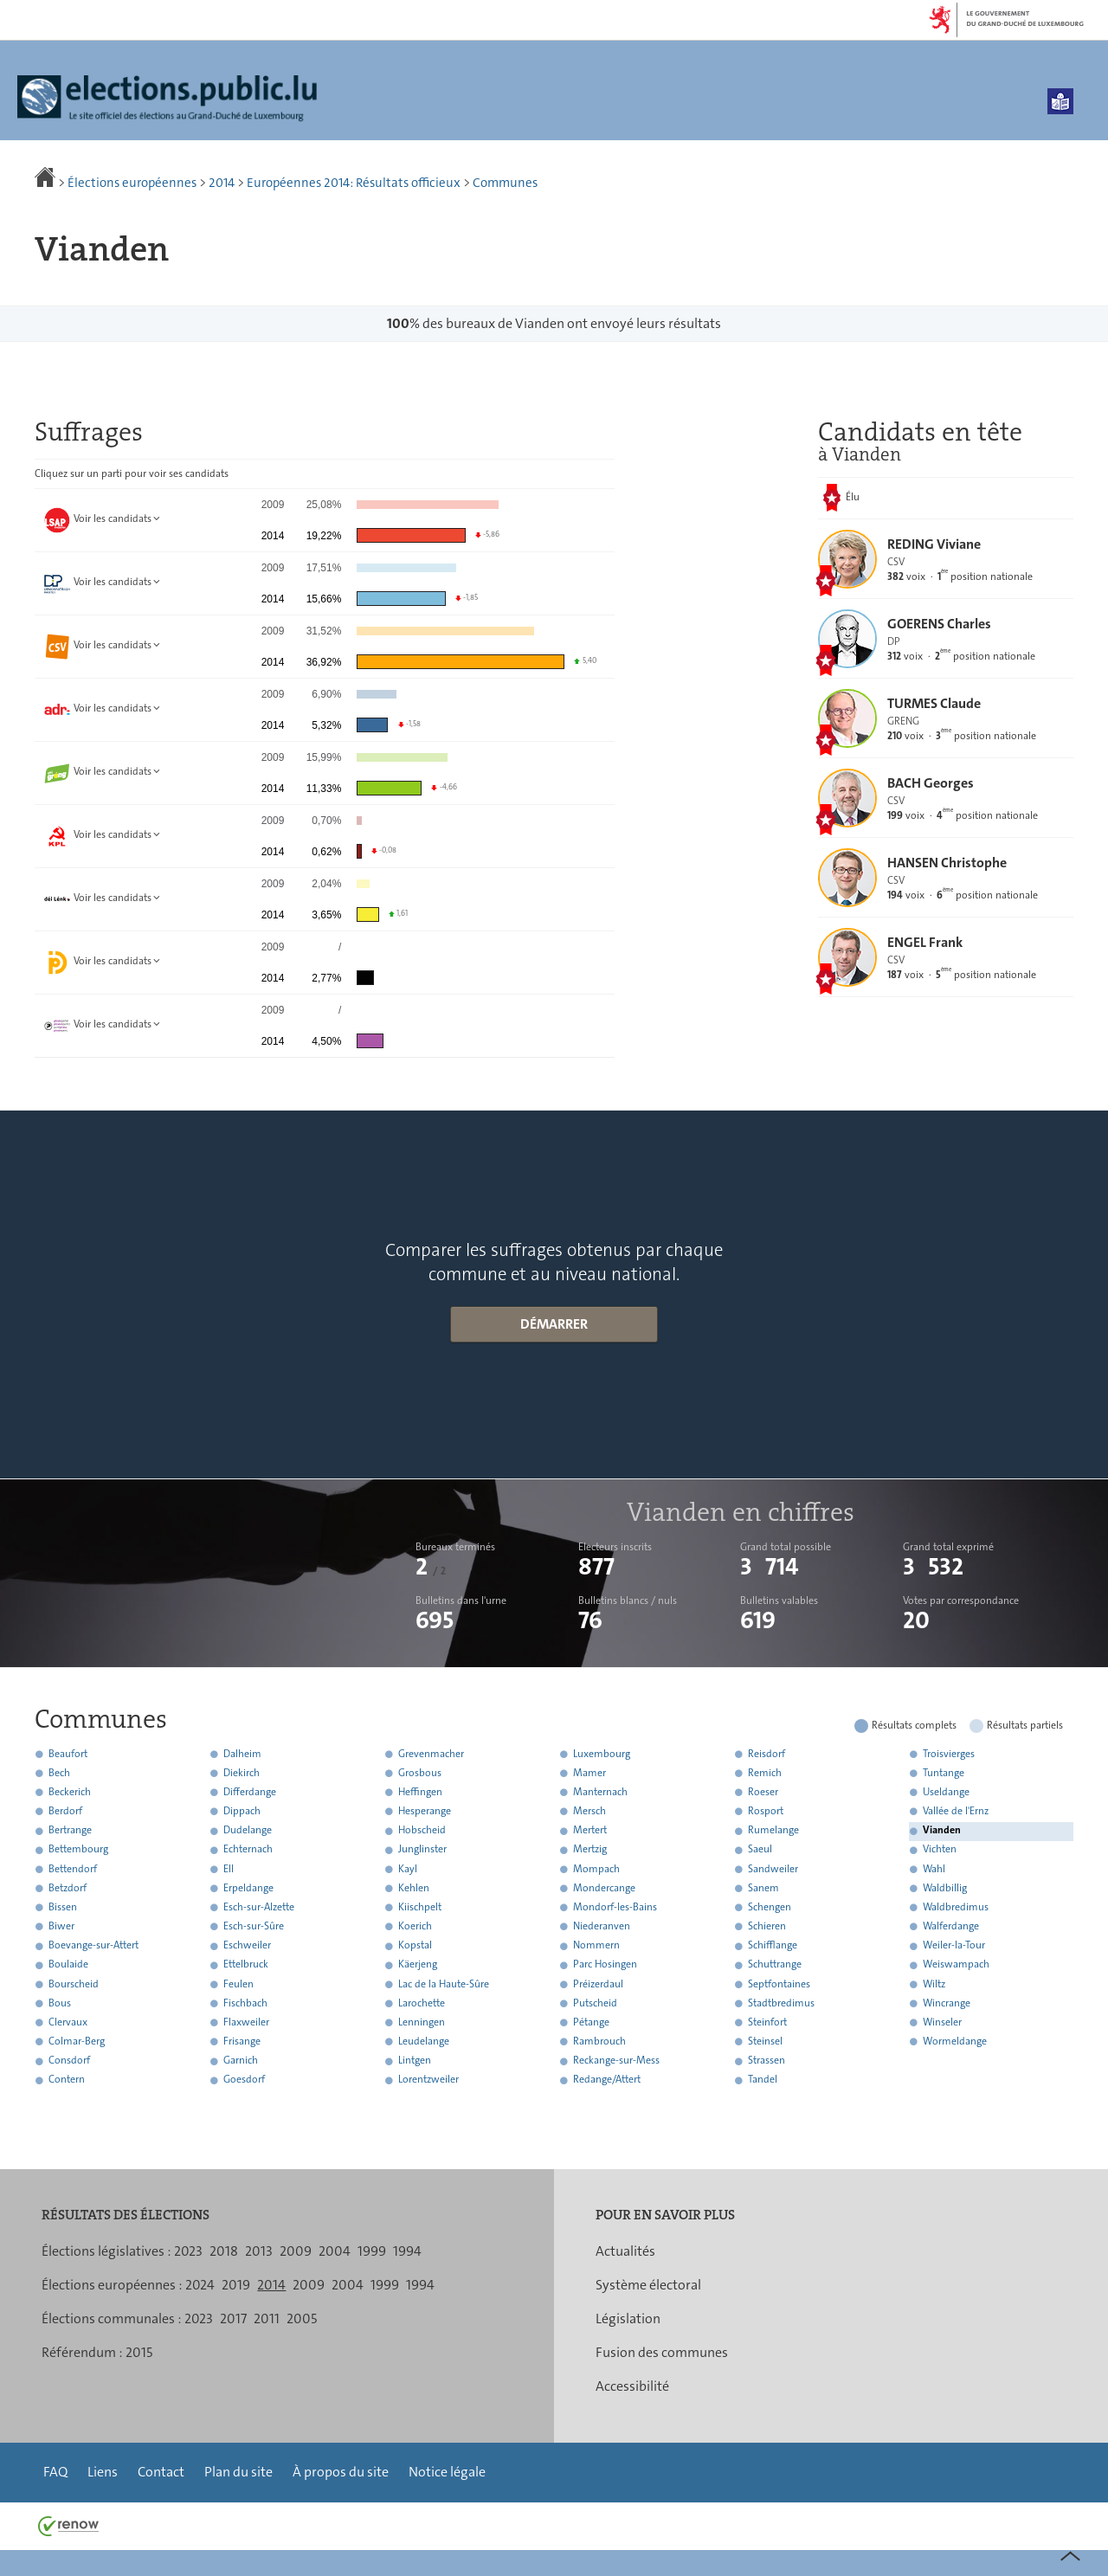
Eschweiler (247, 1946)
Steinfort (767, 2022)
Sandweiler (773, 1869)
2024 (200, 2285)
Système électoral (648, 2285)
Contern (66, 2080)
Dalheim (242, 1754)
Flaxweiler (246, 2022)
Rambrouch (599, 2041)
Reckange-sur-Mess (616, 2061)
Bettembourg (78, 1850)
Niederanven (601, 1926)
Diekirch (241, 1773)
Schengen (769, 1907)
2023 (188, 2251)
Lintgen (414, 2061)
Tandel (762, 2080)
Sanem (763, 1888)
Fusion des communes (662, 2352)
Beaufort (67, 1754)
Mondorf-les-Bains (615, 1907)
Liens (102, 2472)
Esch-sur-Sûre (253, 1926)
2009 (296, 2251)
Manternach (600, 1792)
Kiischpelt (419, 1907)
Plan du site (238, 2472)
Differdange (249, 1792)
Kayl (407, 1869)
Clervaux (67, 2022)
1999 (372, 2251)
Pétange (591, 2022)
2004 (335, 2251)
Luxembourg (601, 1754)
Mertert (590, 1831)
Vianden (942, 1831)
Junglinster (422, 1850)
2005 (302, 2318)
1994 (407, 2251)
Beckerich (69, 1792)
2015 (139, 2352)
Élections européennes (132, 182)
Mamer (589, 1773)
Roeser (763, 1792)
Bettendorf (72, 1869)
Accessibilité (632, 2386)
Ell (228, 1869)
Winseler (942, 2022)
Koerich (415, 1926)
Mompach (596, 1869)
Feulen (238, 1984)
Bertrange (70, 1831)
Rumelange (773, 1831)
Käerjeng (417, 1965)
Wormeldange (955, 2041)
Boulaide (68, 1965)
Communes (505, 182)
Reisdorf (766, 1754)
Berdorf (65, 1811)
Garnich (240, 2061)
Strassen (766, 2061)
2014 (222, 182)
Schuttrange (775, 1965)
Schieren (767, 1926)
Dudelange (247, 1831)
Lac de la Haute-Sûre (443, 1984)
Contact (161, 2472)
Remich (765, 1773)
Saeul (760, 1850)
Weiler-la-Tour (954, 1946)
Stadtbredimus (781, 2003)
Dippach (242, 1811)
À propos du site (341, 2472)
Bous (59, 2003)
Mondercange (604, 1888)
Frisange (242, 2041)
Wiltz (934, 1984)
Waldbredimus (956, 1907)
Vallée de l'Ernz (956, 1811)
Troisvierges (949, 1754)
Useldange (946, 1792)
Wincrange (946, 2003)
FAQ (55, 2472)
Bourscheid (73, 1984)
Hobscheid (422, 1831)
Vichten (940, 1850)
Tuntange (943, 1773)
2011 (267, 2318)
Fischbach (245, 2003)
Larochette (421, 2003)
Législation (628, 2318)
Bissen (62, 1907)
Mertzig (590, 1850)
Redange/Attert (607, 2080)
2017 (233, 2318)
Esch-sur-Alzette (258, 1907)
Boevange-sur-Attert (93, 1946)
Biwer (61, 1926)
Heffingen (420, 1792)
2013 (259, 2251)
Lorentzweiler (428, 2080)
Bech (59, 1773)
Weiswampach (956, 1965)
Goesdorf (244, 2080)
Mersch (589, 1811)
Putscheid (595, 2003)
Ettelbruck (245, 1965)
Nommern (596, 1946)
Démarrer (554, 1324)
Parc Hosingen (605, 1965)
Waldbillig (945, 1888)
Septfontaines (779, 1984)
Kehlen (413, 1888)
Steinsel (765, 2041)
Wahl (934, 1869)
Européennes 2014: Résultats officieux (354, 182)
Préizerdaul (598, 1984)
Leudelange (423, 2041)
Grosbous (419, 1773)
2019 (236, 2285)
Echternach (248, 1850)
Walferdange (951, 1926)
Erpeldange (248, 1888)
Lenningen (421, 2022)
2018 (223, 2251)
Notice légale (447, 2472)
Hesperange (424, 1811)
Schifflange (772, 1946)
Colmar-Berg (76, 2041)
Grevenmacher (431, 1754)
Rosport (765, 1811)
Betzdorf (67, 1888)
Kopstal (415, 1946)
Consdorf (69, 2061)
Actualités (625, 2251)
